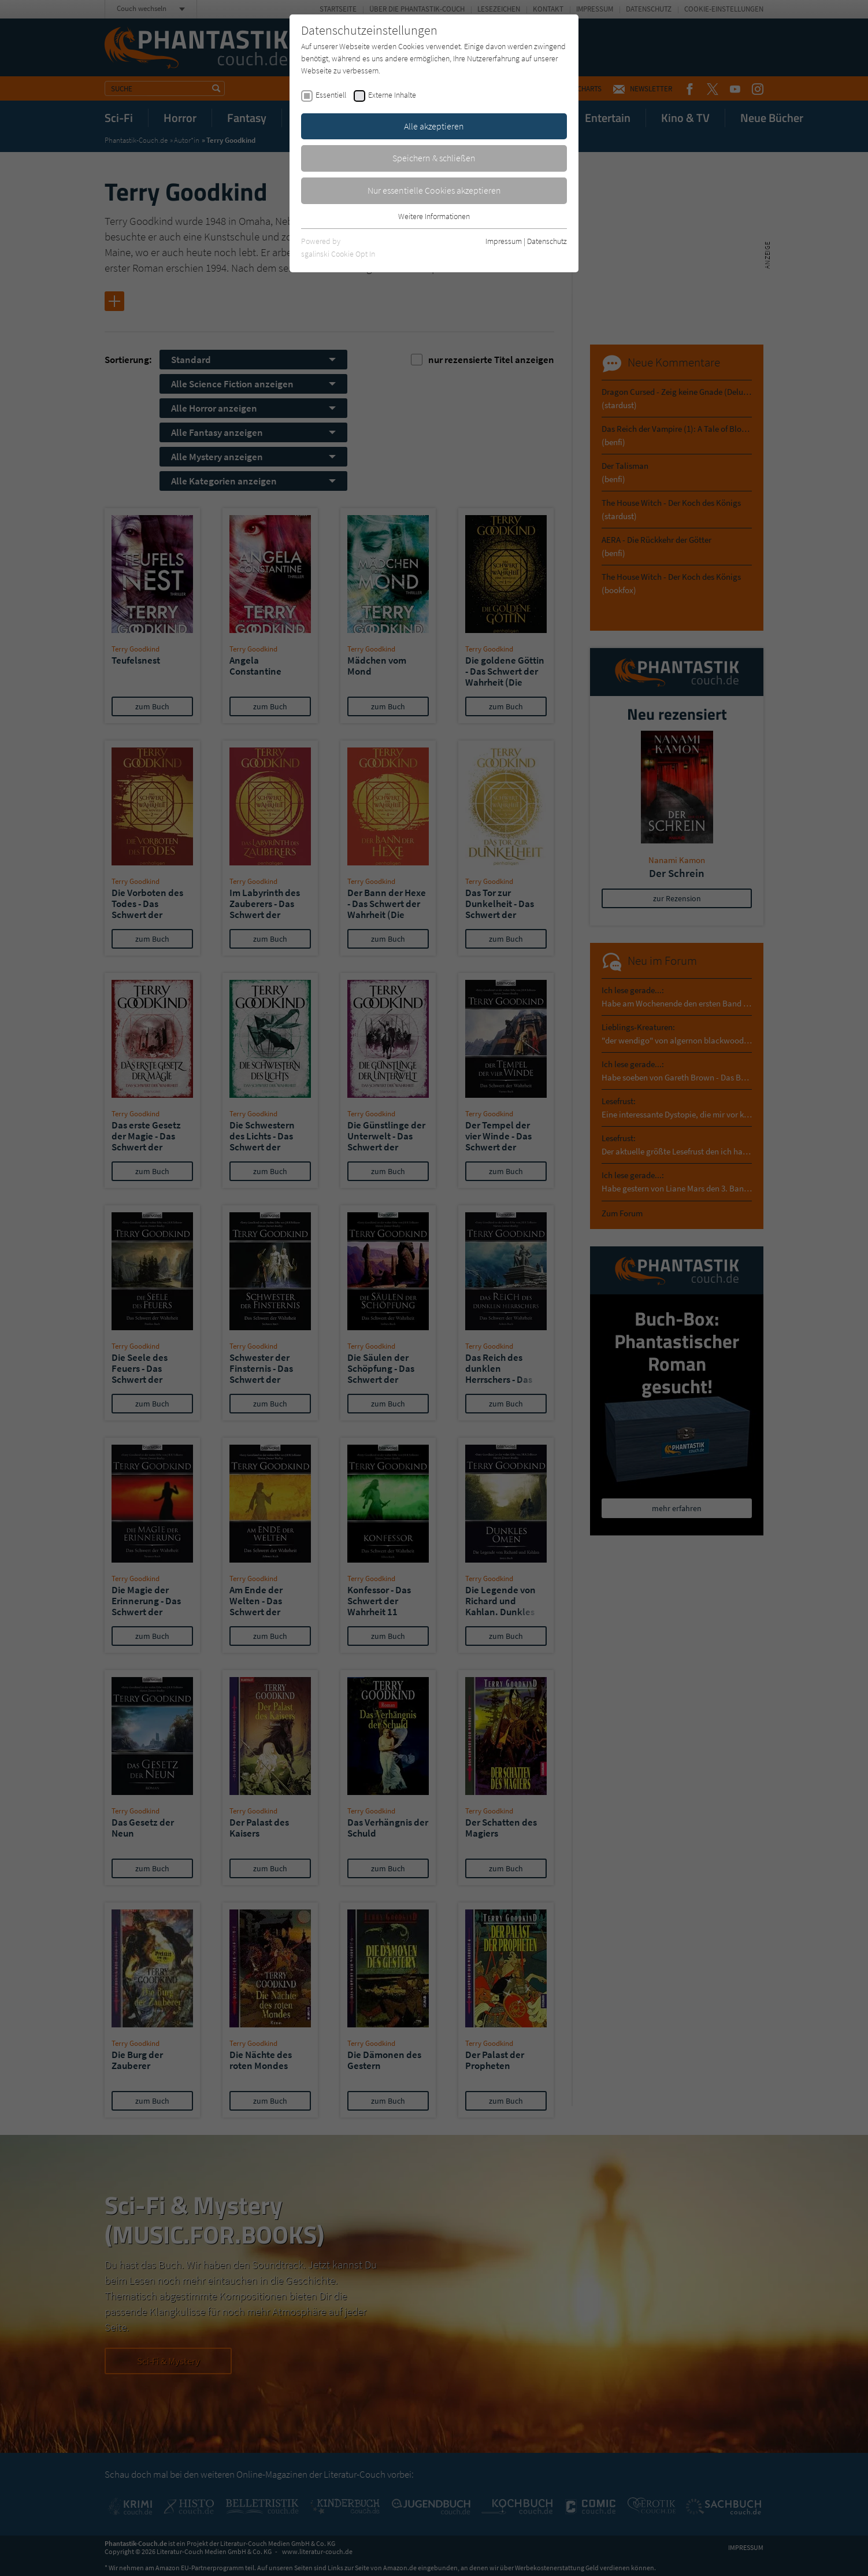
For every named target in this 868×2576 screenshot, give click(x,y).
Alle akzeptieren (434, 126)
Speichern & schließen (434, 158)
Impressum (503, 241)
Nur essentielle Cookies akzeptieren (434, 190)
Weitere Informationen (434, 216)
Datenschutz (547, 241)
